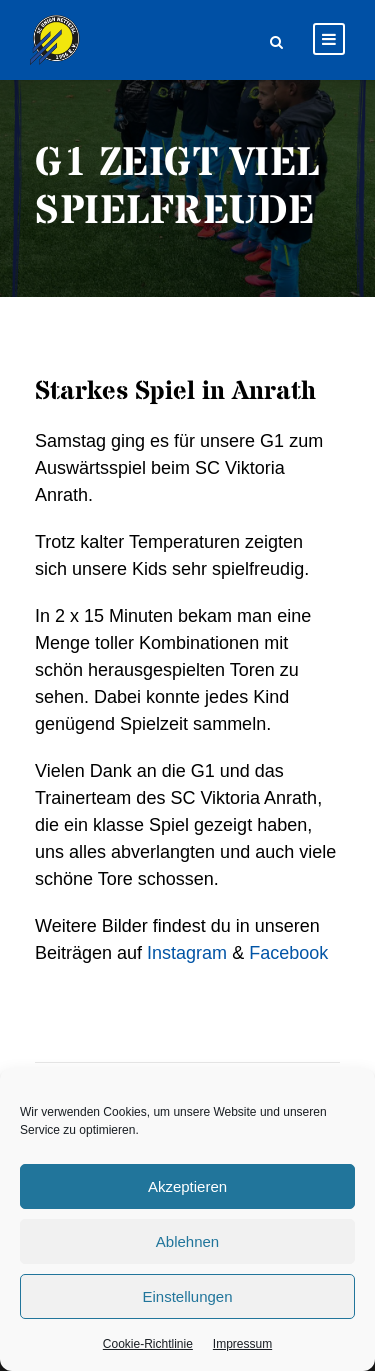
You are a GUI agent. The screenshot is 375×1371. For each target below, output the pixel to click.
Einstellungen (187, 1296)
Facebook (288, 953)
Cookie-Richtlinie (148, 1344)
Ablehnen (187, 1241)
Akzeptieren (187, 1186)
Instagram (187, 953)
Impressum (242, 1344)
